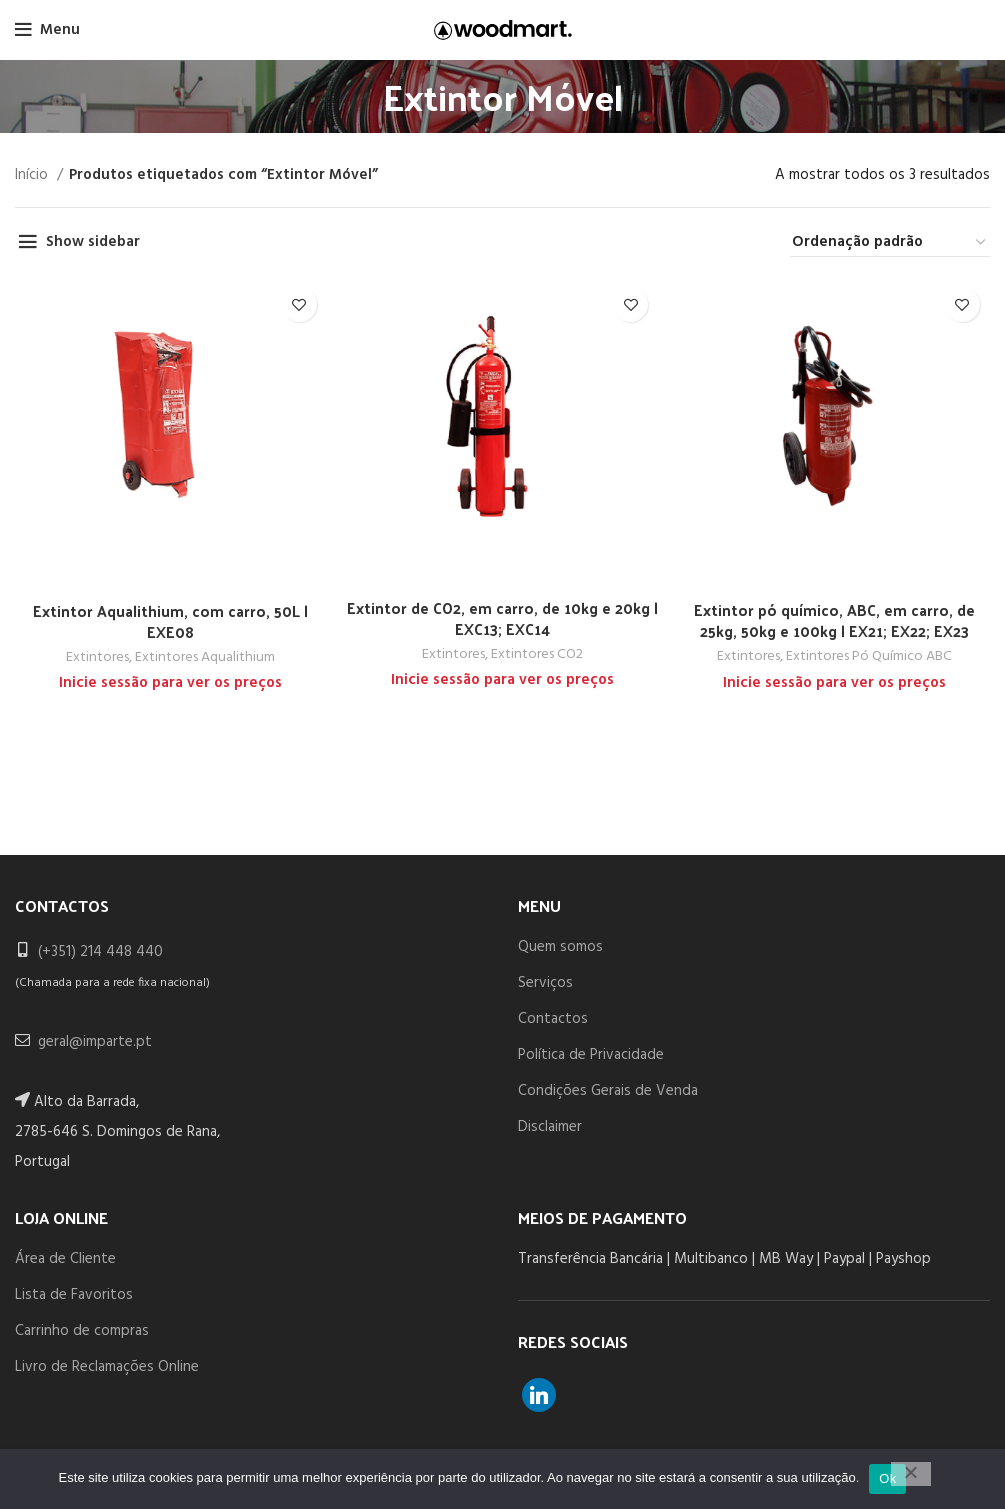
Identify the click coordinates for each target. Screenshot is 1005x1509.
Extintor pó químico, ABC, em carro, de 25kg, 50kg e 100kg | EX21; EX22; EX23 (834, 620)
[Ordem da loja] (890, 242)
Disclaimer (550, 1127)
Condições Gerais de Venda (608, 1091)
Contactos (553, 1019)
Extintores (97, 658)
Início (33, 175)
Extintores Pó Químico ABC (869, 657)
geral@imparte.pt (95, 1042)
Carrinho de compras (82, 1331)
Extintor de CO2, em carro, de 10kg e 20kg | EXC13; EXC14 (502, 618)
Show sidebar (93, 242)
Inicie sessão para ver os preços (170, 683)
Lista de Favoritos (74, 1295)
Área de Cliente (65, 1259)
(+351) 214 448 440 (100, 952)
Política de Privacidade (591, 1055)
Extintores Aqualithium (205, 658)
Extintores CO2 (537, 655)
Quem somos (560, 947)
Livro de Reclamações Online (107, 1367)
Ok (887, 1478)
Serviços (545, 983)
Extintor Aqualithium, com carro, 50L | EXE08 (170, 621)
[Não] (911, 1474)
